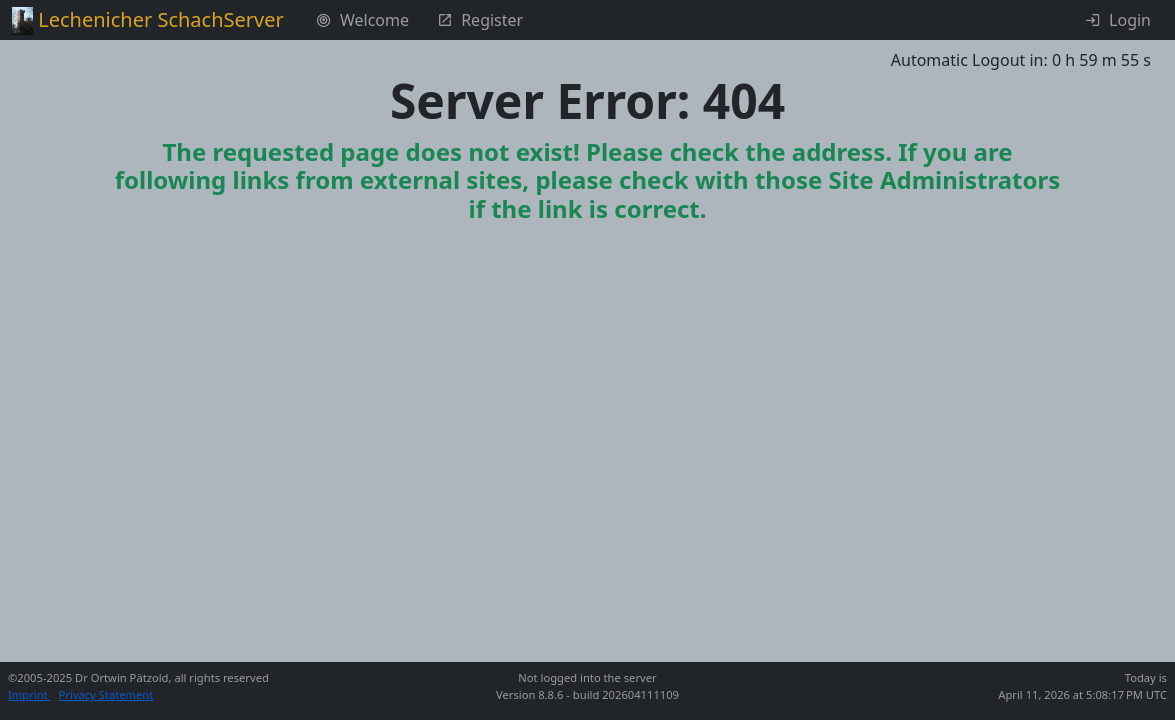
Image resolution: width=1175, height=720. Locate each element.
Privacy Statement (106, 694)
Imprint (29, 694)
